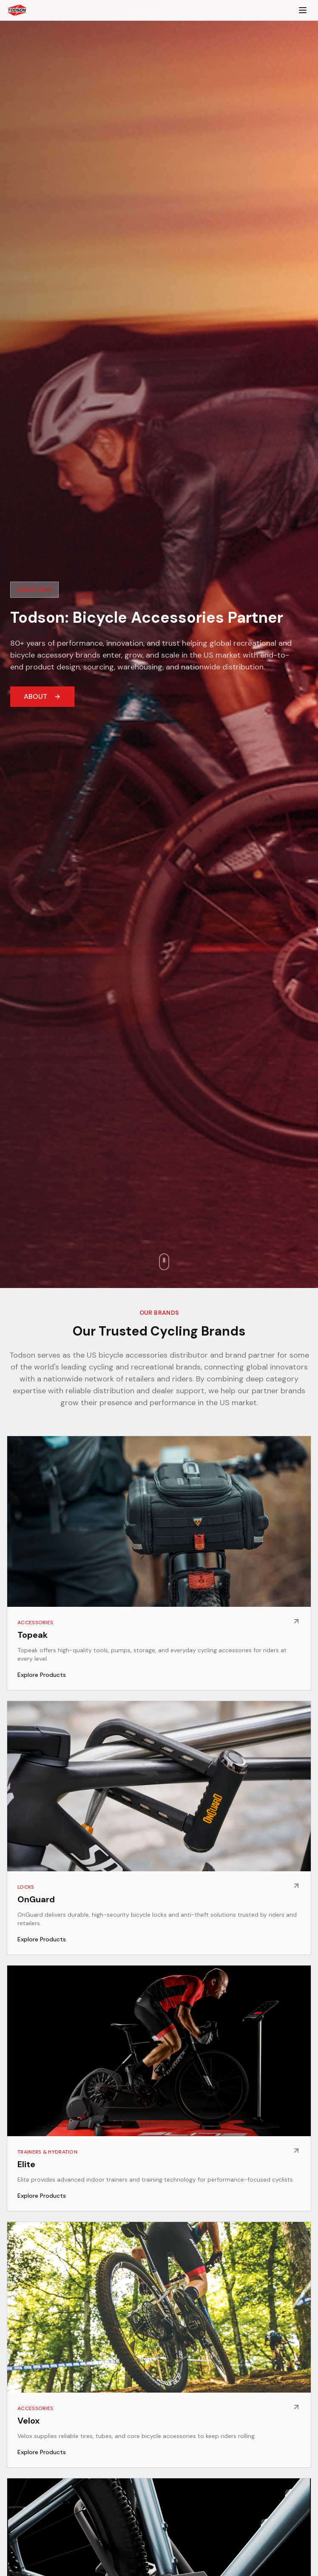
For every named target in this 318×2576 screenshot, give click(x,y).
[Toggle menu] (302, 10)
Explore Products (41, 1675)
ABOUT (42, 696)
